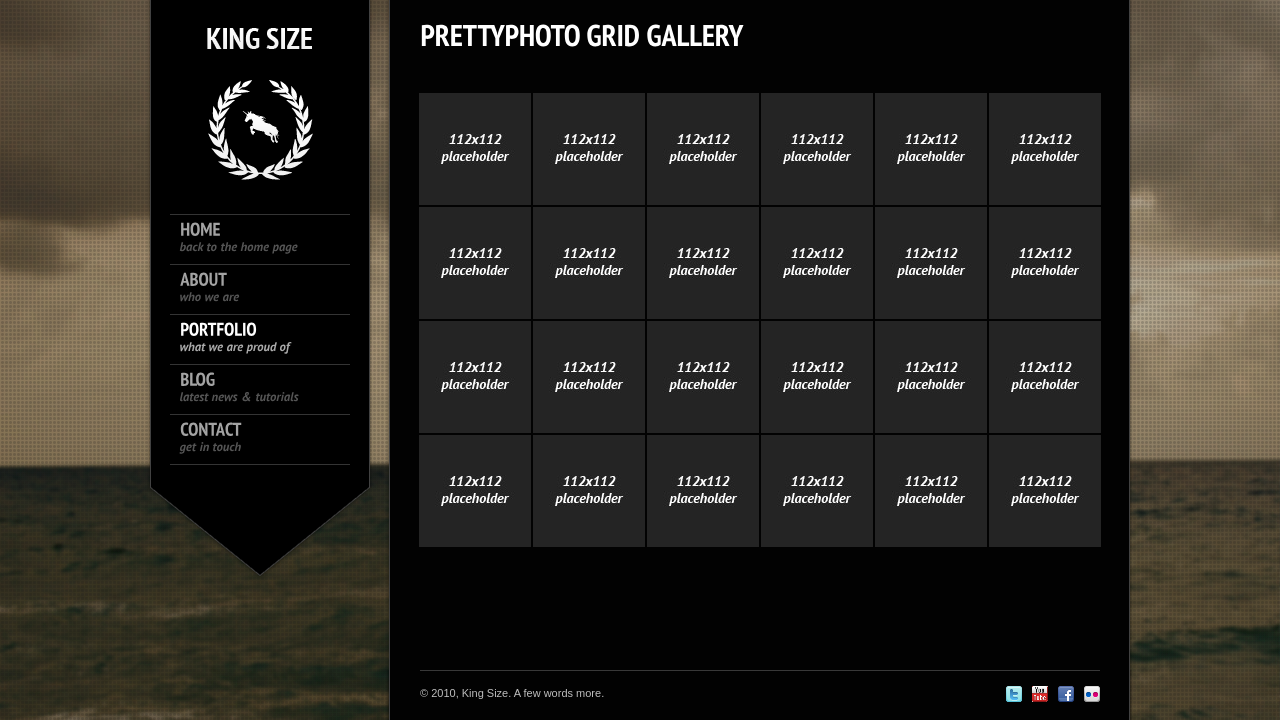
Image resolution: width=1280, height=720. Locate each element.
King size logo (260, 90)
